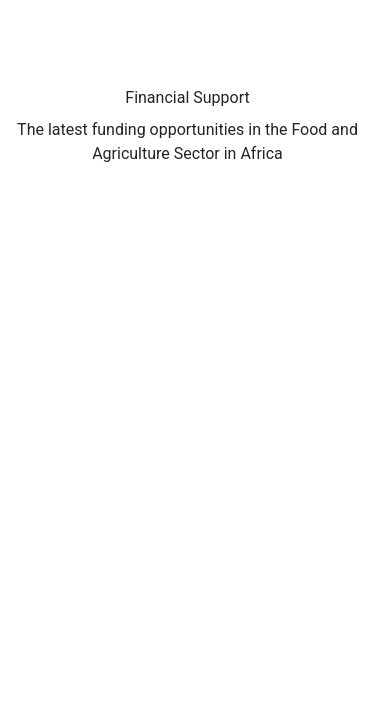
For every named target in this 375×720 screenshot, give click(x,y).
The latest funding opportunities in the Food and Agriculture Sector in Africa (187, 141)
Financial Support (187, 97)
